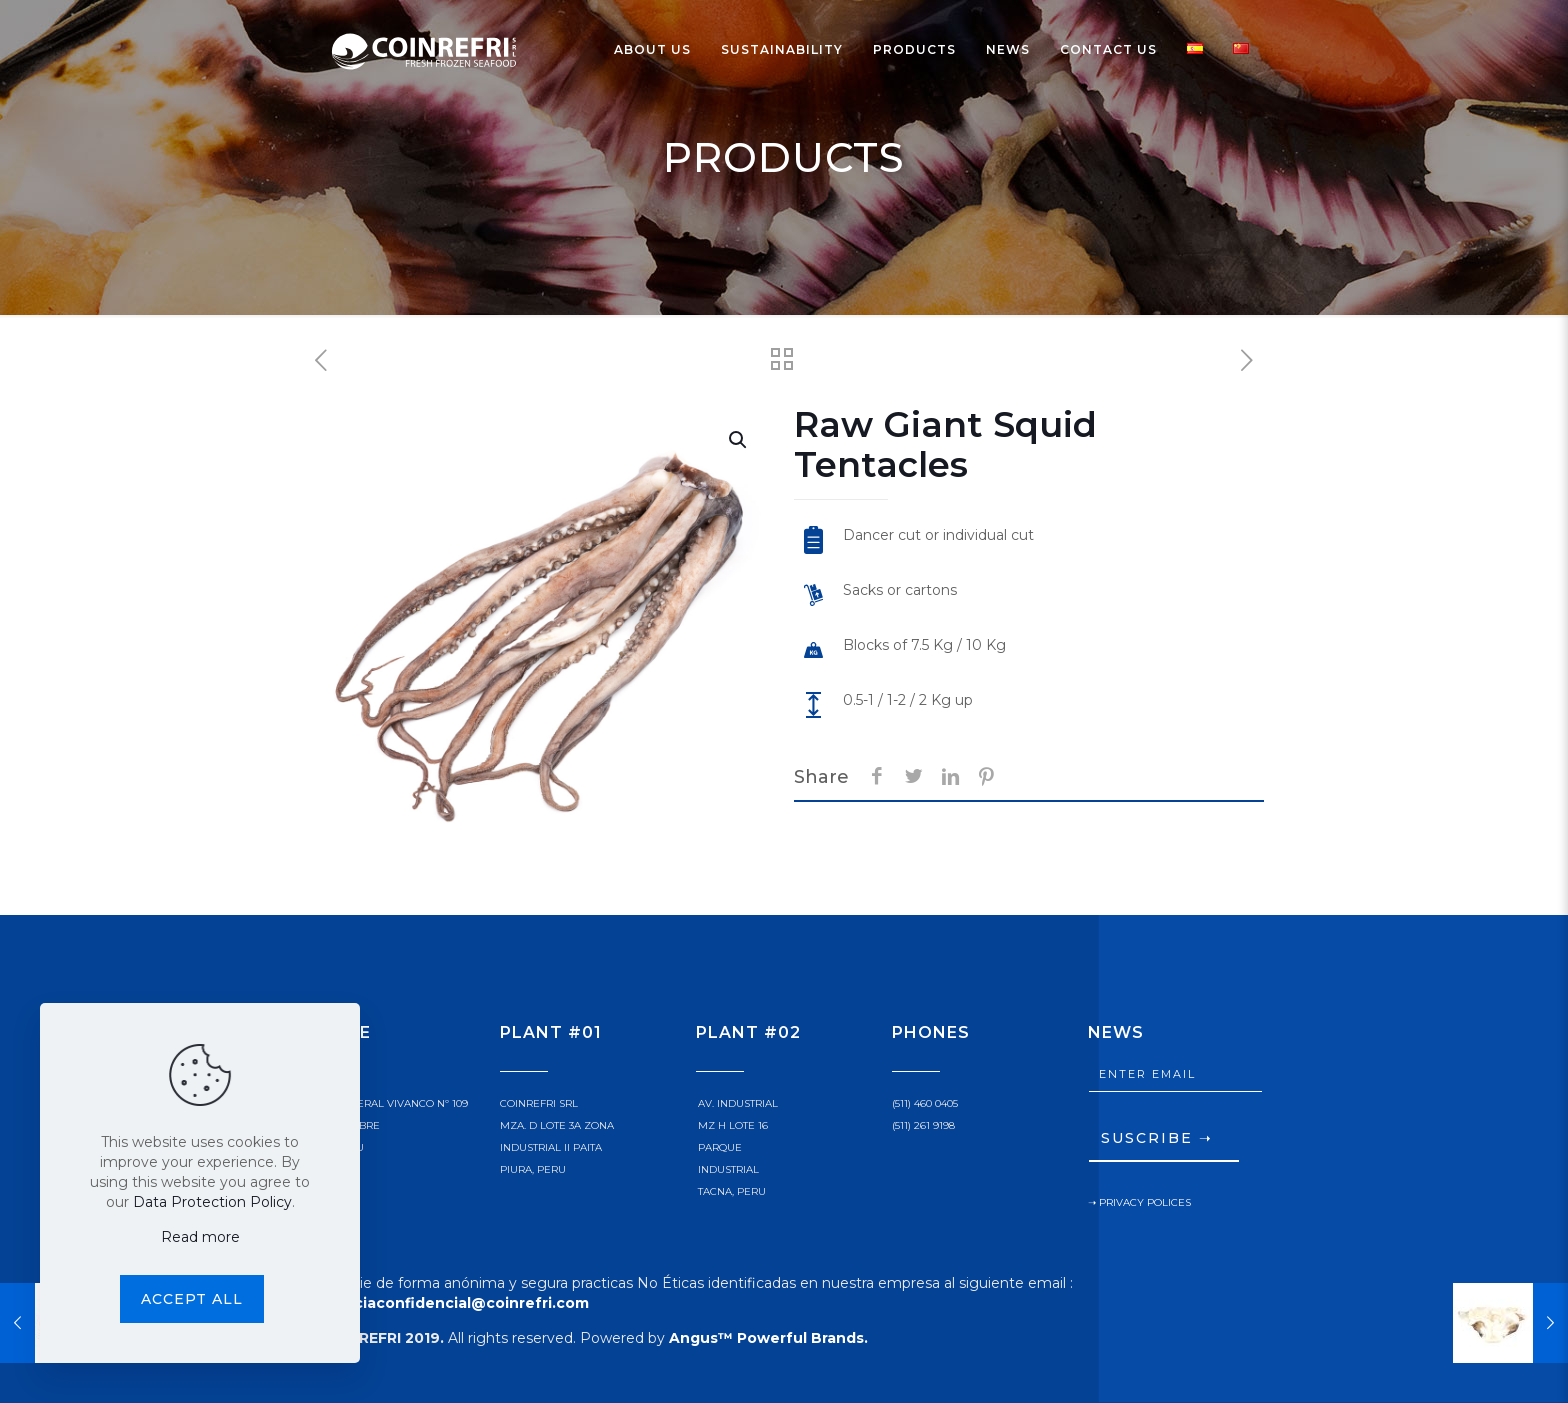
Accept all (192, 1299)
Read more (200, 1237)
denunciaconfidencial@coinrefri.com (446, 1303)
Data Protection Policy (212, 1202)
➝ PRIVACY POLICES (1139, 1202)
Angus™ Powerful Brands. (768, 1338)
